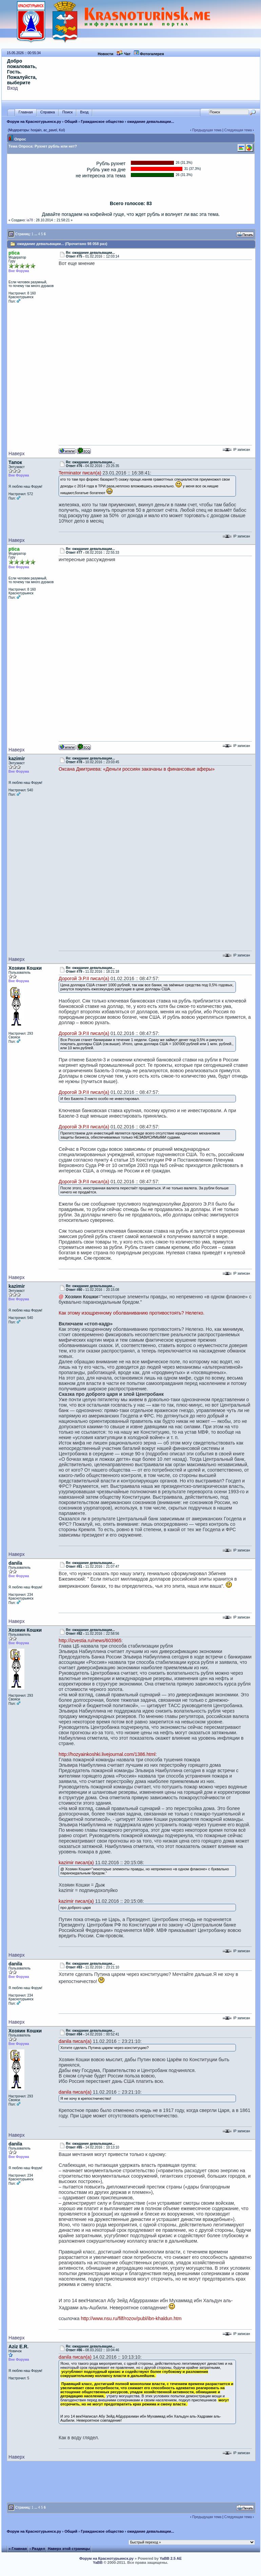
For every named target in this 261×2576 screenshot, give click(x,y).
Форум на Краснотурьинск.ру (34, 121)
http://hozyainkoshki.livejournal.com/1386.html (107, 1754)
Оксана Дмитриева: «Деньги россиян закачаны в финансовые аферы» (137, 769)
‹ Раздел (37, 2549)
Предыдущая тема (206, 130)
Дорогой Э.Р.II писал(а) (84, 978)
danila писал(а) (75, 2041)
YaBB (98, 2562)
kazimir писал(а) (76, 1862)
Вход (12, 88)
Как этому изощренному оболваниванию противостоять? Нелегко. (131, 1313)
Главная (25, 112)
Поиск (67, 112)
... (35, 234)
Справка (47, 112)
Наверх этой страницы (69, 2549)
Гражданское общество (102, 121)
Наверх (16, 453)
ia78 (30, 220)
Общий (70, 121)
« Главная (17, 2549)
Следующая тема (238, 130)
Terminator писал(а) (80, 473)
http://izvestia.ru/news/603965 (90, 1640)
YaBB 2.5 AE (171, 2558)
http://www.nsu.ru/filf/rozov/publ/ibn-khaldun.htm (131, 2318)
